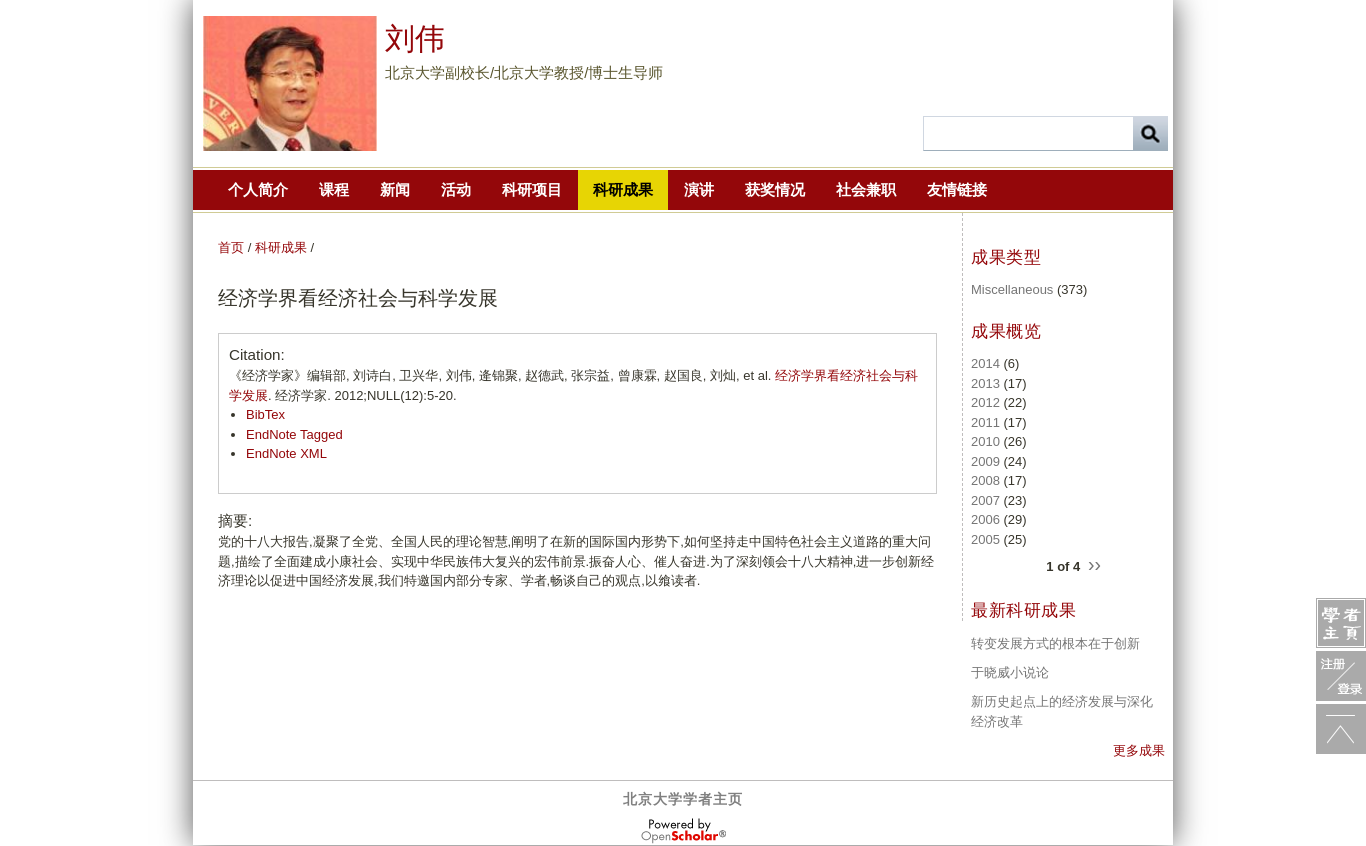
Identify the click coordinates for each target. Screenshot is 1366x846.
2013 (985, 383)
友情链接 (957, 189)
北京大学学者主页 (683, 799)
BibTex (265, 414)
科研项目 (532, 189)
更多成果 (1139, 750)
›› (1094, 563)
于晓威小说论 (1010, 672)
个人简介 (258, 189)
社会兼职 (866, 189)
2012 (985, 402)
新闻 (395, 189)
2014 (985, 363)
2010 (985, 441)
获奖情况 (775, 189)
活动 (456, 189)
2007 (985, 500)
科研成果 (623, 189)
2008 (985, 480)
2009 (985, 461)
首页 (231, 247)
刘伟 (415, 38)
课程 (334, 189)
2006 (985, 519)
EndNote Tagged (294, 434)
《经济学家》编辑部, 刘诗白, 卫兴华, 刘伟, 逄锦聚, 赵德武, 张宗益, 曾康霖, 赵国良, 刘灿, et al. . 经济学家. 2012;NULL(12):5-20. (573, 385)
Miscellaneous (1012, 289)
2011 (985, 422)
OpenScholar (683, 831)
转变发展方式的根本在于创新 (1055, 643)
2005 (985, 539)
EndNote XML (286, 453)
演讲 (699, 189)
